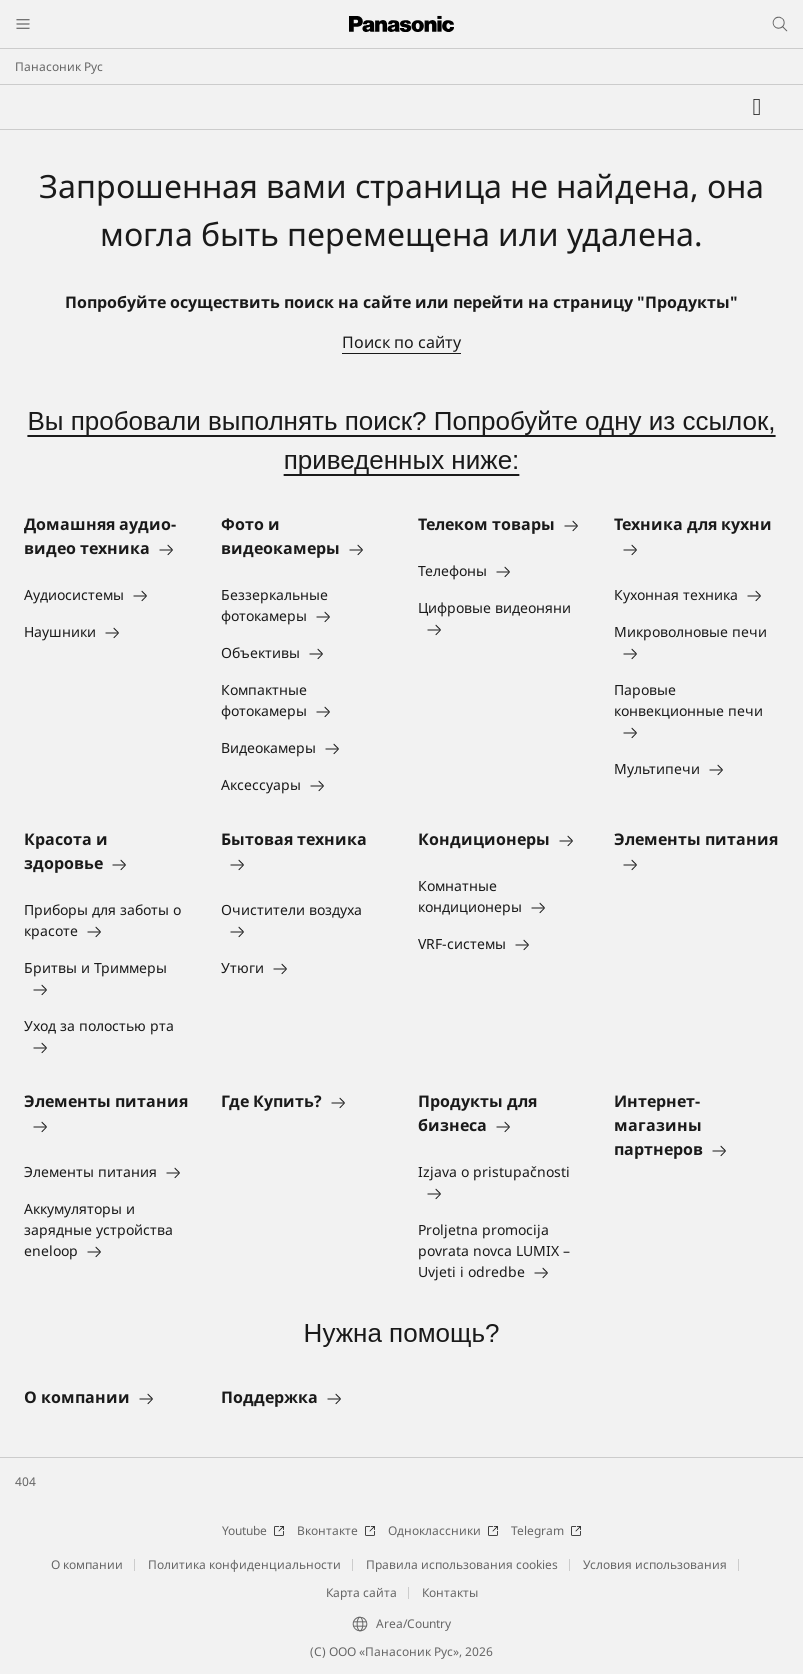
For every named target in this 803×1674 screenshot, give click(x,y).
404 (25, 1481)
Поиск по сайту (401, 342)
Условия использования (655, 1564)
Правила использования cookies (462, 1564)
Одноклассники (443, 1530)
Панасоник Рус (59, 66)
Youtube (253, 1530)
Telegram (546, 1530)
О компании (87, 1564)
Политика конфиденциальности (244, 1564)
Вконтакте (336, 1530)
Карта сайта (361, 1592)
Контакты (450, 1592)
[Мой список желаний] (757, 107)
